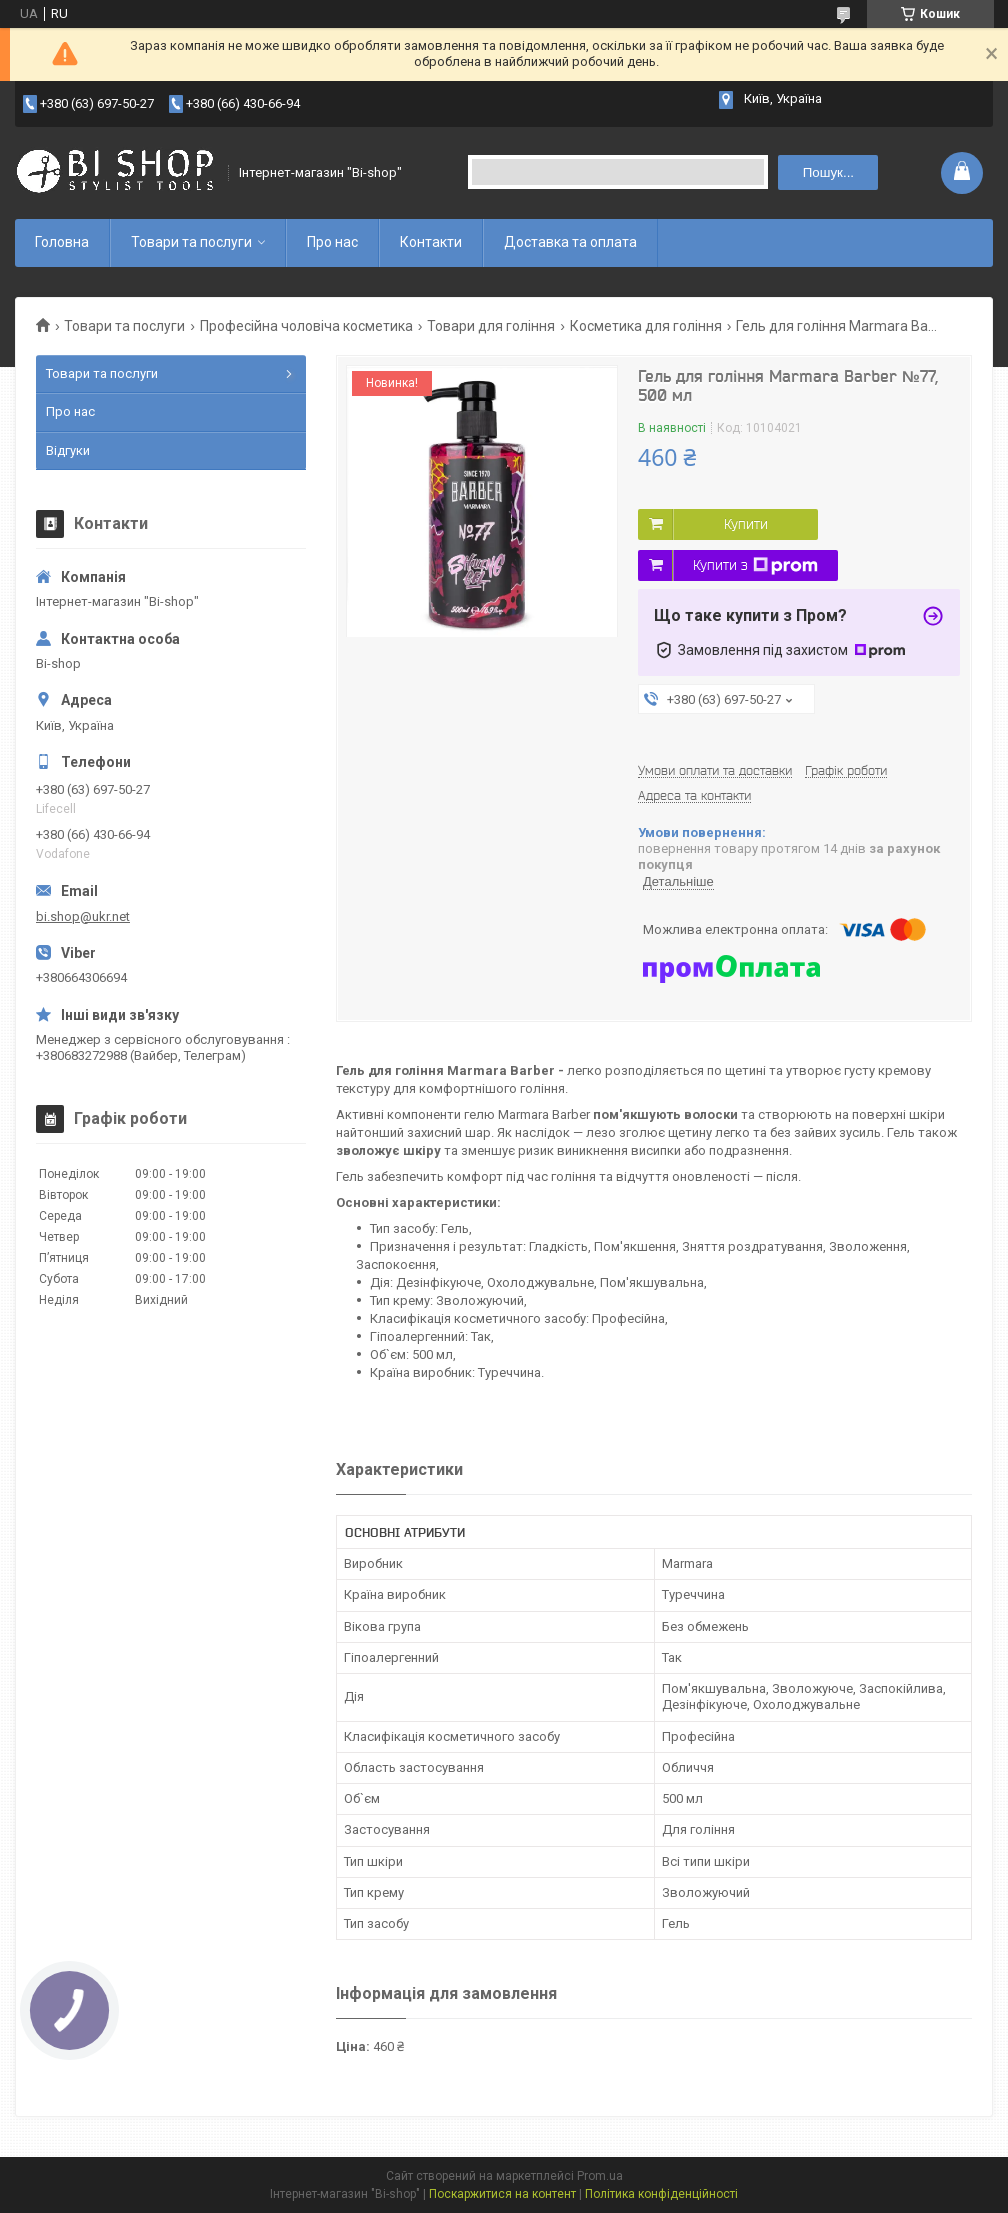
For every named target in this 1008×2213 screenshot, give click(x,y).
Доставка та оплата (570, 242)
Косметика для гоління (646, 326)
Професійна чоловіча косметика (306, 326)
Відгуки (68, 450)
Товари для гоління (491, 326)
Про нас (332, 242)
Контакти (431, 242)
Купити (746, 524)
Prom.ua (600, 2176)
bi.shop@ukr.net (83, 916)
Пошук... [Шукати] (828, 172)
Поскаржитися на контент (502, 2194)
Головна (62, 242)
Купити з (755, 566)
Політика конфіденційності (661, 2194)
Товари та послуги (191, 242)
